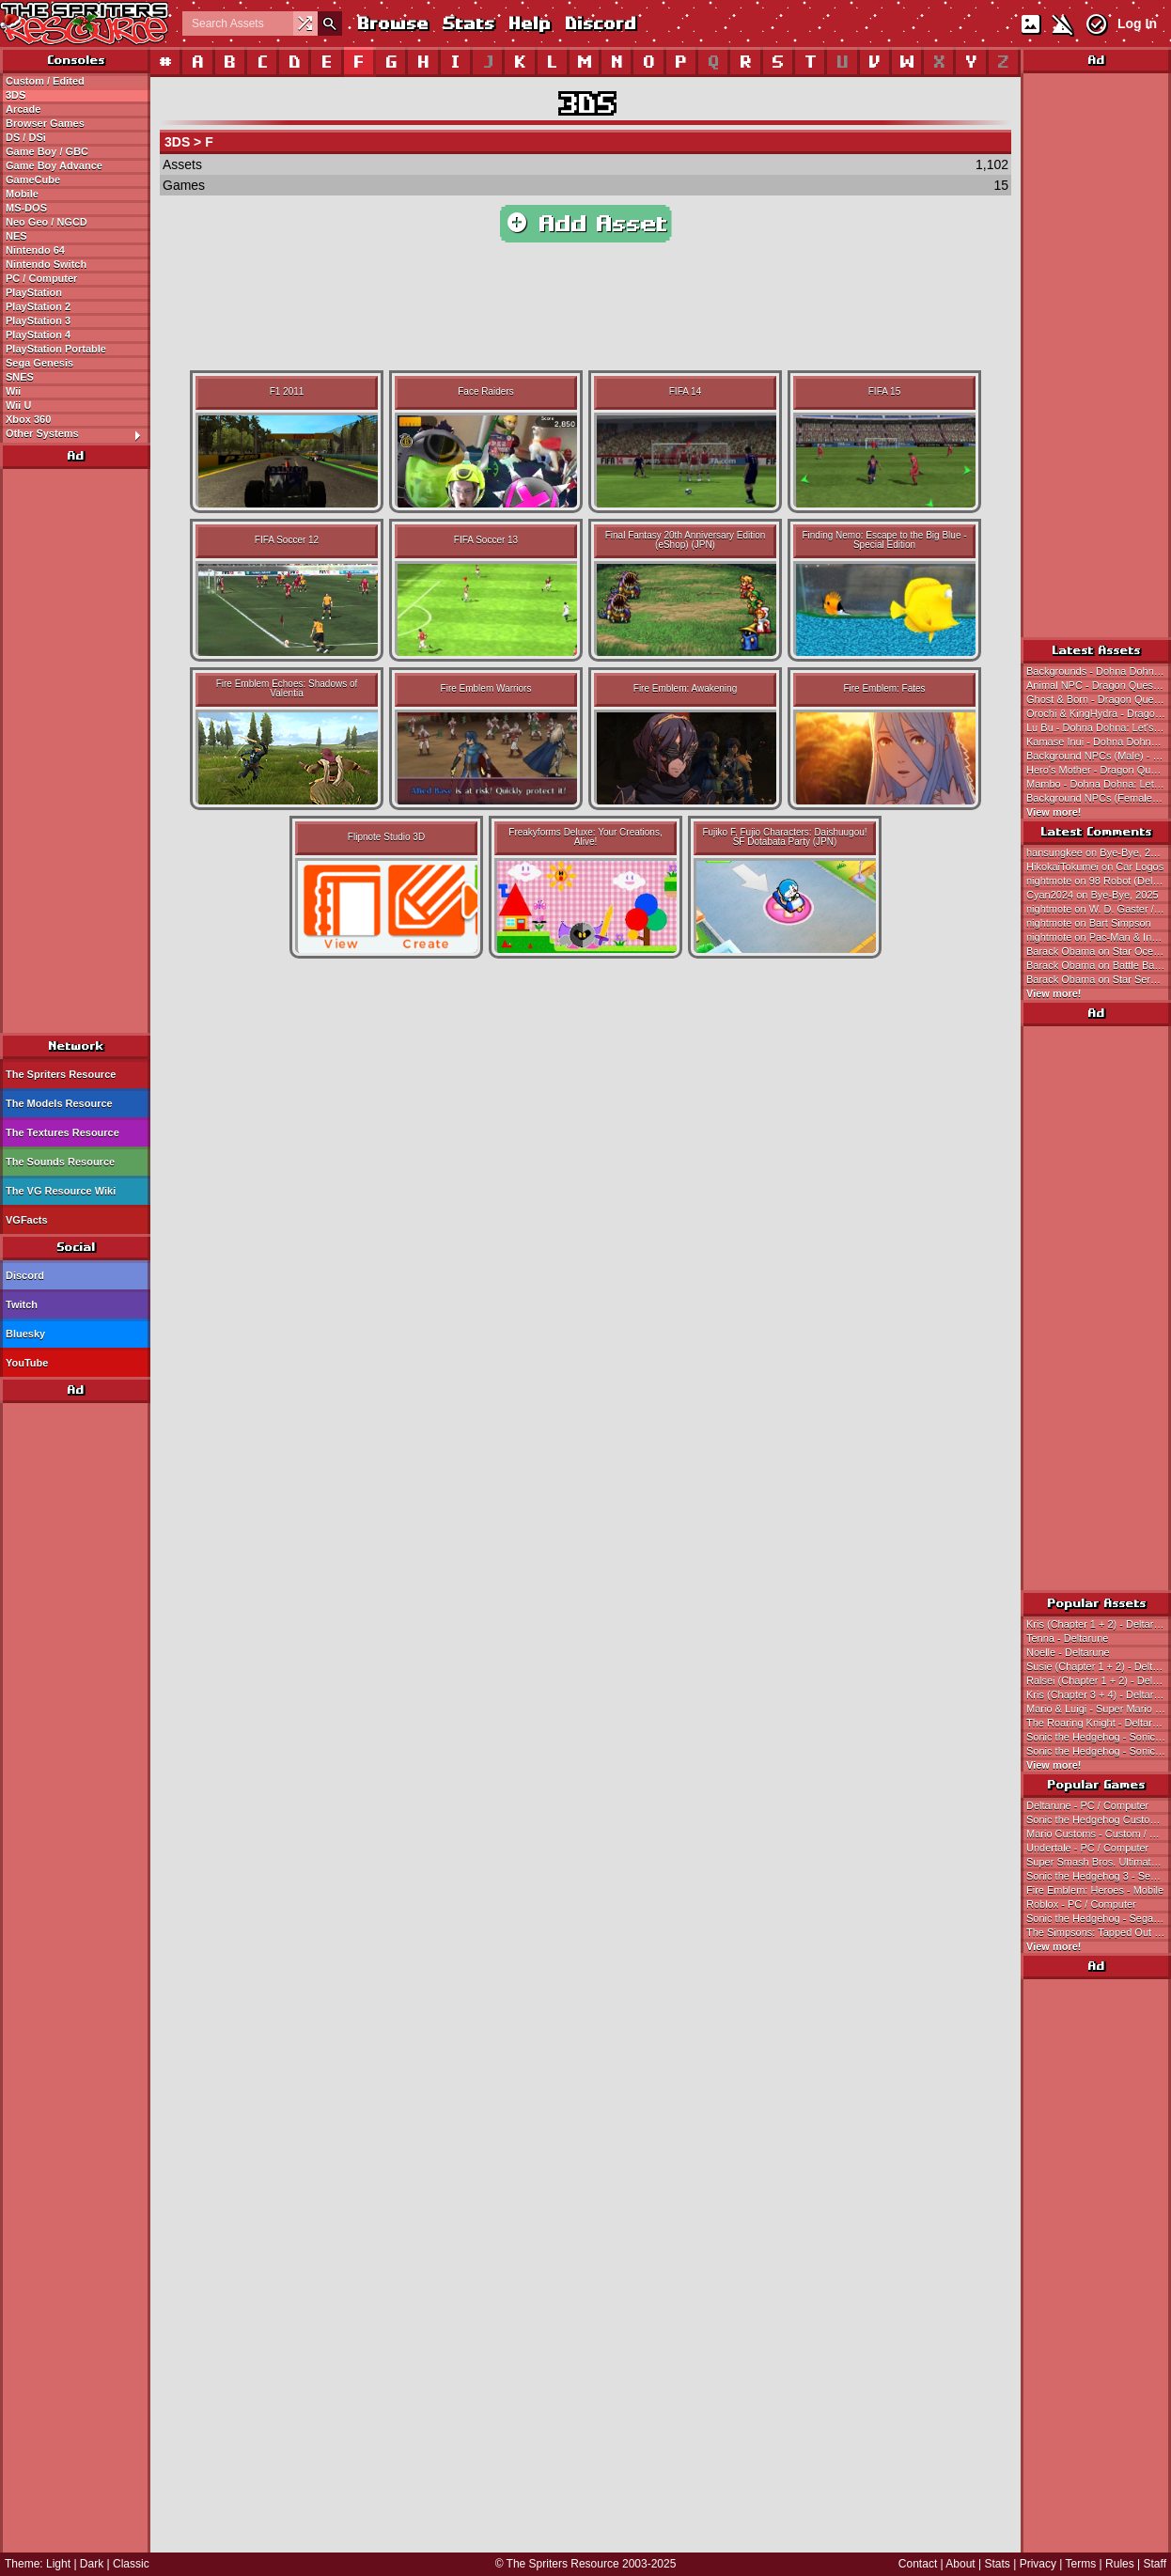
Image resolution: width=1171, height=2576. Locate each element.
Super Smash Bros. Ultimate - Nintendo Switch (1098, 1861)
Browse (392, 23)
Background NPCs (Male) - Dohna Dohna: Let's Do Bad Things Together (1098, 755)
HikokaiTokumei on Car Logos (1094, 866)
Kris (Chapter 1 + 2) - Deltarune (1098, 1624)
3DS (15, 95)
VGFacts (27, 1220)
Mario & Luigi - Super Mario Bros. (1098, 1708)
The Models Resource (59, 1103)
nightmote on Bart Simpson (1088, 923)
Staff (1155, 2563)
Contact (917, 2563)
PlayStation (34, 292)
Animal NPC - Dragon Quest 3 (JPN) (1098, 685)
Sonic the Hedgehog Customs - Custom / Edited (1098, 1819)
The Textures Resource (62, 1132)
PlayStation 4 (38, 334)
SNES (20, 376)
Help (528, 23)
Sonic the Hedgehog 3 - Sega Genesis (1098, 1875)
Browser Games (45, 123)
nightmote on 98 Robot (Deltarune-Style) (1098, 880)
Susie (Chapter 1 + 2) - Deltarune (1098, 1666)
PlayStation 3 (38, 320)
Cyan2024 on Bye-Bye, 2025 (1092, 894)
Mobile (22, 193)
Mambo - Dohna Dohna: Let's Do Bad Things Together (1098, 783)
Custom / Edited (45, 80)
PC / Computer (41, 278)
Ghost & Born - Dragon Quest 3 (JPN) (1098, 699)
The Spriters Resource (61, 1074)
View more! (1054, 812)
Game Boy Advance (54, 165)
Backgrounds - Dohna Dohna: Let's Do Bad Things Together (1098, 671)
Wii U (18, 405)
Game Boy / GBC (47, 151)
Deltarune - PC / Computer (1087, 1805)
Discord (599, 23)
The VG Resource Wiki (61, 1190)
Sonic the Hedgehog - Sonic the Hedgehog (1098, 1736)
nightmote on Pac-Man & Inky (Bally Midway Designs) (1098, 937)
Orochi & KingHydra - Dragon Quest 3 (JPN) (1098, 713)
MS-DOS (26, 207)
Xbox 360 (28, 419)
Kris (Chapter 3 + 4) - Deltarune (1098, 1694)
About (960, 2563)
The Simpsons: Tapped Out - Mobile (1098, 1932)
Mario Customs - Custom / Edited (1098, 1833)
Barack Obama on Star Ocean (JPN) (1098, 951)
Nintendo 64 (35, 250)
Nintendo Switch (46, 264)
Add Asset (586, 224)
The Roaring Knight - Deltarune (1097, 1722)
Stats (467, 23)
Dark (91, 2563)
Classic (131, 2563)
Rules (1119, 2563)
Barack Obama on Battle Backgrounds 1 (1098, 965)
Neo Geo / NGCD (46, 221)
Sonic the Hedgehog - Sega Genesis (1098, 1918)
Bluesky (25, 1333)
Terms (1081, 2563)
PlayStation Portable (56, 348)
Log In (1137, 23)
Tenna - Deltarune (1067, 1638)
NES (16, 236)
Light (58, 2563)
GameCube (33, 179)
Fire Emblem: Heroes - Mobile (1094, 1890)
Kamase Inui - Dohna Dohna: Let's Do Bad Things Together (1098, 741)
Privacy (1038, 2563)
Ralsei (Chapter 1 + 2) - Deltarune (1098, 1680)
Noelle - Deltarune (1068, 1652)
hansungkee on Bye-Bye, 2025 (1096, 852)
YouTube (27, 1362)
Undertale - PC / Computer (1087, 1847)
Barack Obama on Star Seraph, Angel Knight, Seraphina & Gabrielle (1098, 979)
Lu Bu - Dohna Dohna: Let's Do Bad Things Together (1098, 727)
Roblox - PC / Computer (1081, 1904)
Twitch (22, 1304)
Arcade (23, 109)
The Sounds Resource (60, 1161)
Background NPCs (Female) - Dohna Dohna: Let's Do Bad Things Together (1098, 798)
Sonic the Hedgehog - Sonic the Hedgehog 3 (1098, 1750)
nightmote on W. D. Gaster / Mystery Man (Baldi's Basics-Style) (1098, 908)
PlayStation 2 (38, 306)
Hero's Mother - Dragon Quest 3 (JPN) (1098, 769)
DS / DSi (26, 137)
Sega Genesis (39, 362)
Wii (13, 391)
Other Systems (77, 434)
